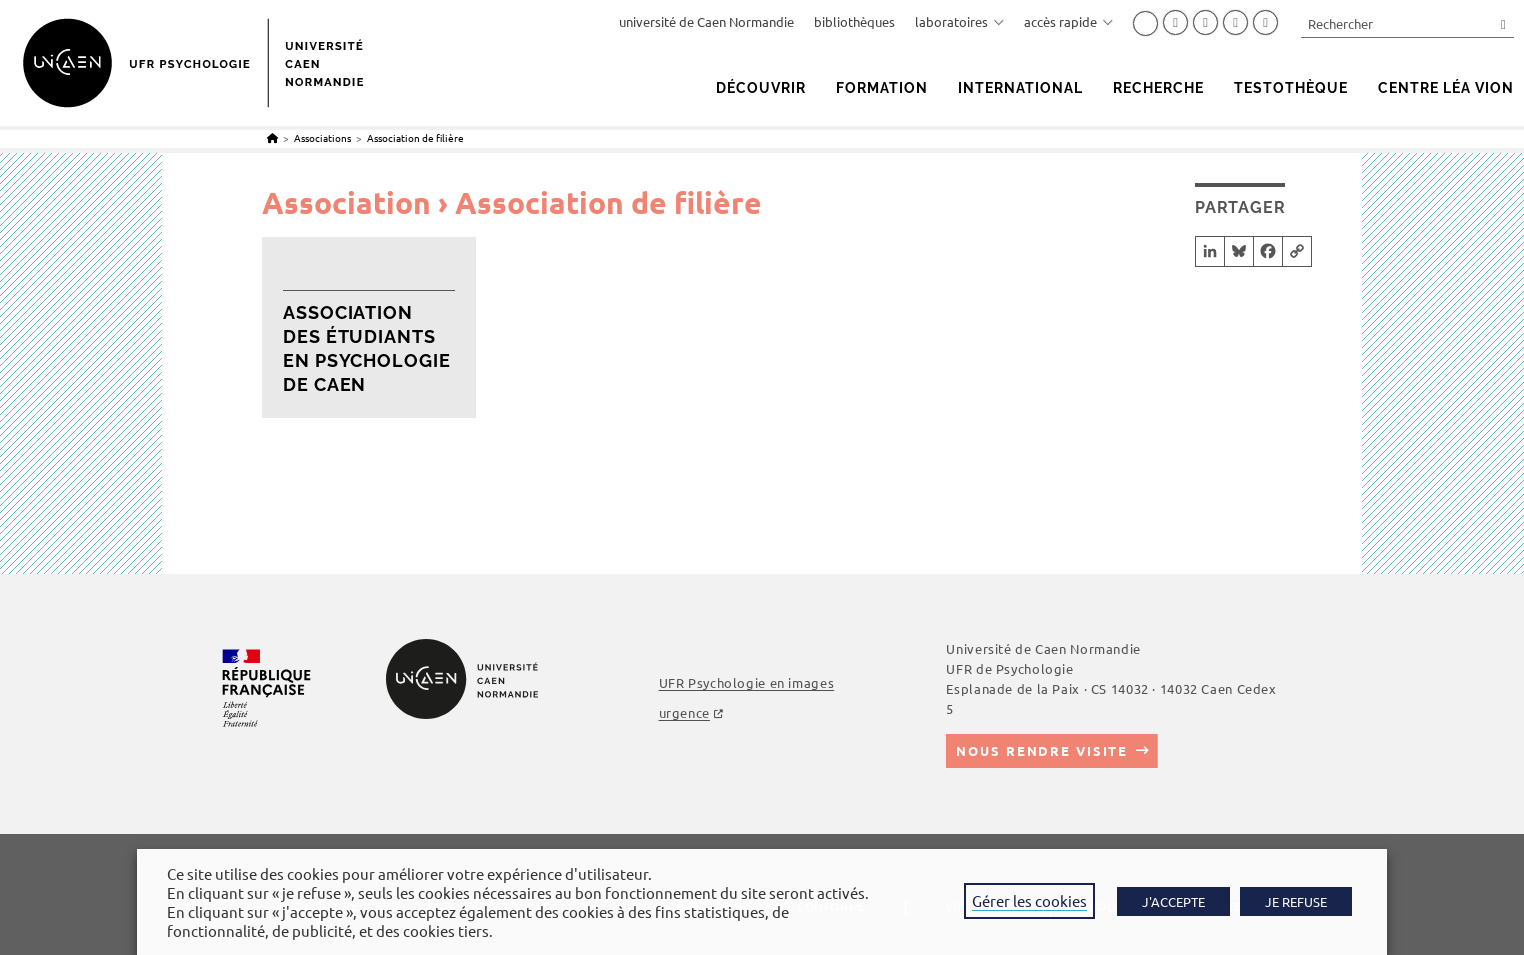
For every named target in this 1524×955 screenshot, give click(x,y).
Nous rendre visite (1042, 750)
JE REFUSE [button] (1296, 901)
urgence (684, 712)
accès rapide (1068, 21)
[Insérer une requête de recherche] (1407, 23)
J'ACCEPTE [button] (1173, 901)
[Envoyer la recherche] (1504, 23)
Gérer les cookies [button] (1029, 900)
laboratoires (959, 21)
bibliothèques (854, 21)
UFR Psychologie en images (747, 682)
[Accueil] (272, 137)
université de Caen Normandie (706, 21)
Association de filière (415, 137)
